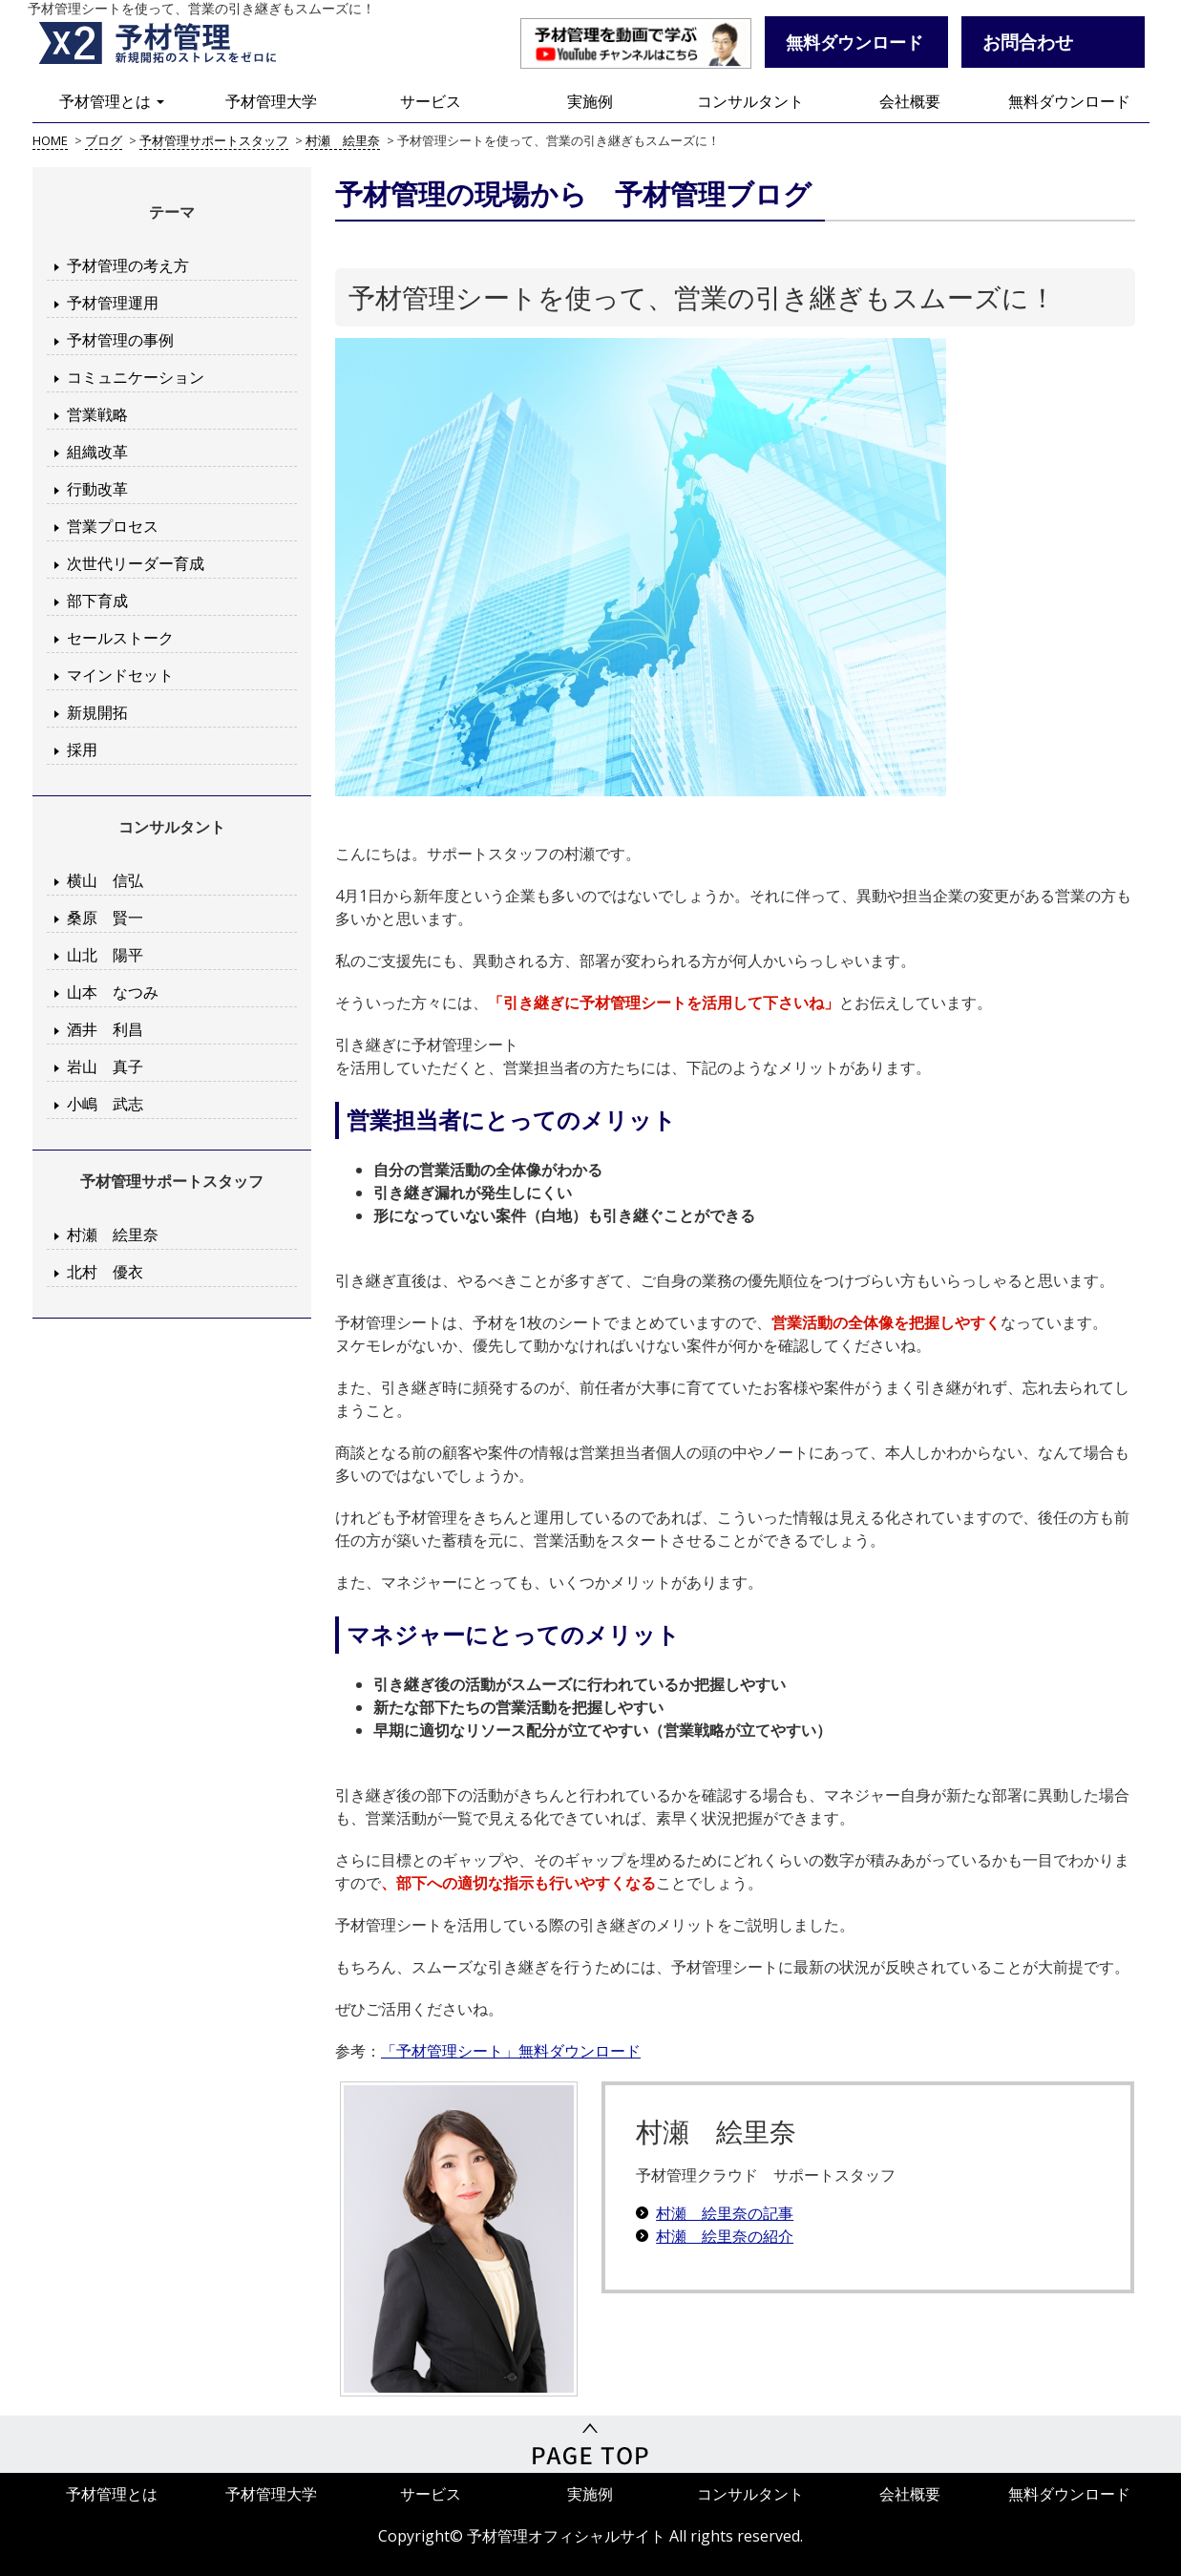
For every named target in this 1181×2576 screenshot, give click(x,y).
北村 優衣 (105, 1271)
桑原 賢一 (105, 917)
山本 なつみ (112, 992)
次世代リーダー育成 (135, 563)
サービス (430, 101)
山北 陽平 (105, 954)
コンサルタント (750, 101)
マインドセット (120, 675)
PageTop (590, 2444)
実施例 (590, 101)
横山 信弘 (105, 880)
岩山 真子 (105, 1066)
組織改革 (97, 451)
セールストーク (120, 637)
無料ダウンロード (1069, 101)
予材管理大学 (271, 101)
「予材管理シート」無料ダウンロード (511, 2050)
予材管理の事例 (120, 339)
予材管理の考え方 (128, 265)
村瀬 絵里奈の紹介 (724, 2236)
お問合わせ (1027, 41)
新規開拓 (97, 712)
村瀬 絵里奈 (112, 1234)
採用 (82, 749)
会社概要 (909, 101)
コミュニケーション (135, 377)
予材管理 (180, 43)
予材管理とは (111, 101)
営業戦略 (97, 414)
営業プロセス (112, 526)
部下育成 (97, 600)
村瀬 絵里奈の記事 (724, 2213)
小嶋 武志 (105, 1103)
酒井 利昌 (105, 1029)
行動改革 (97, 488)
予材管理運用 (112, 302)
